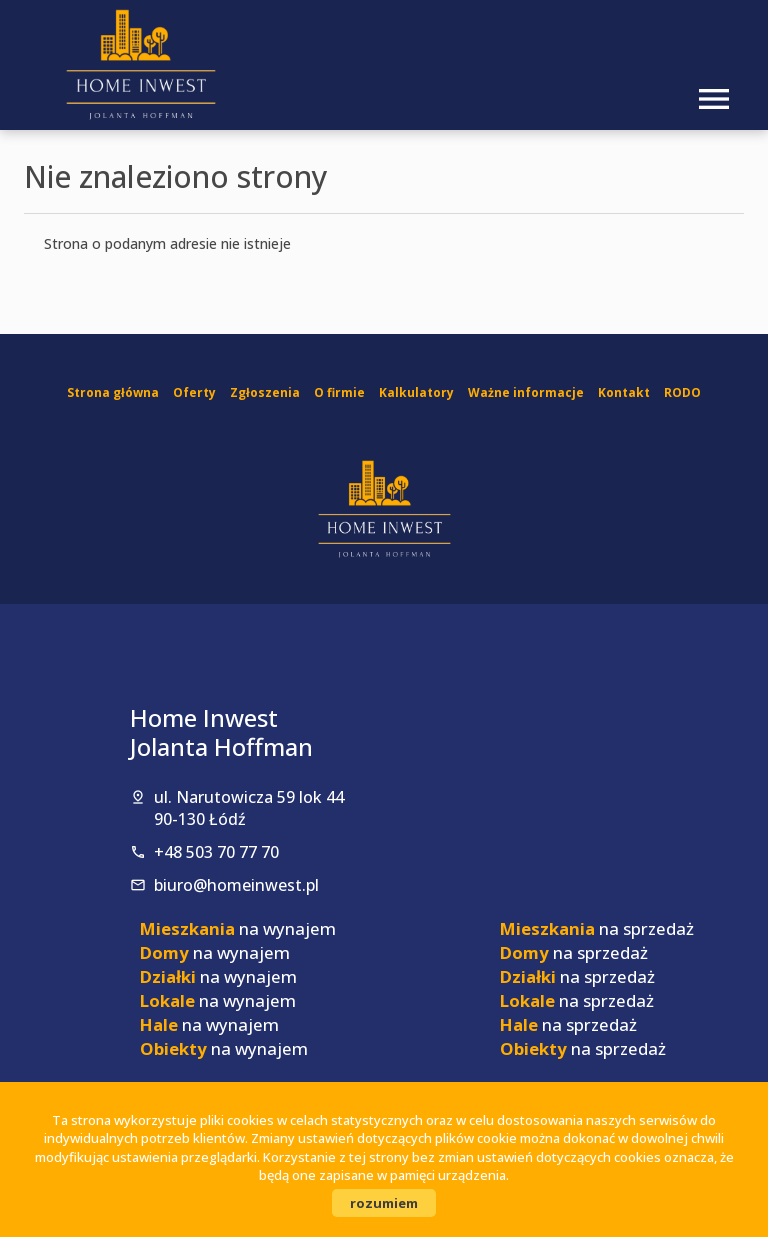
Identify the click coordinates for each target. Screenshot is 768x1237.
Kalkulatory (416, 392)
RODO (682, 392)
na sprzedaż (597, 928)
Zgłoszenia (265, 392)
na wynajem (238, 928)
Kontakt (624, 392)
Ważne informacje (526, 392)
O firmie (339, 392)
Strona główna (113, 392)
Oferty (194, 392)
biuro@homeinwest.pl (236, 885)
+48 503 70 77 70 (216, 852)
